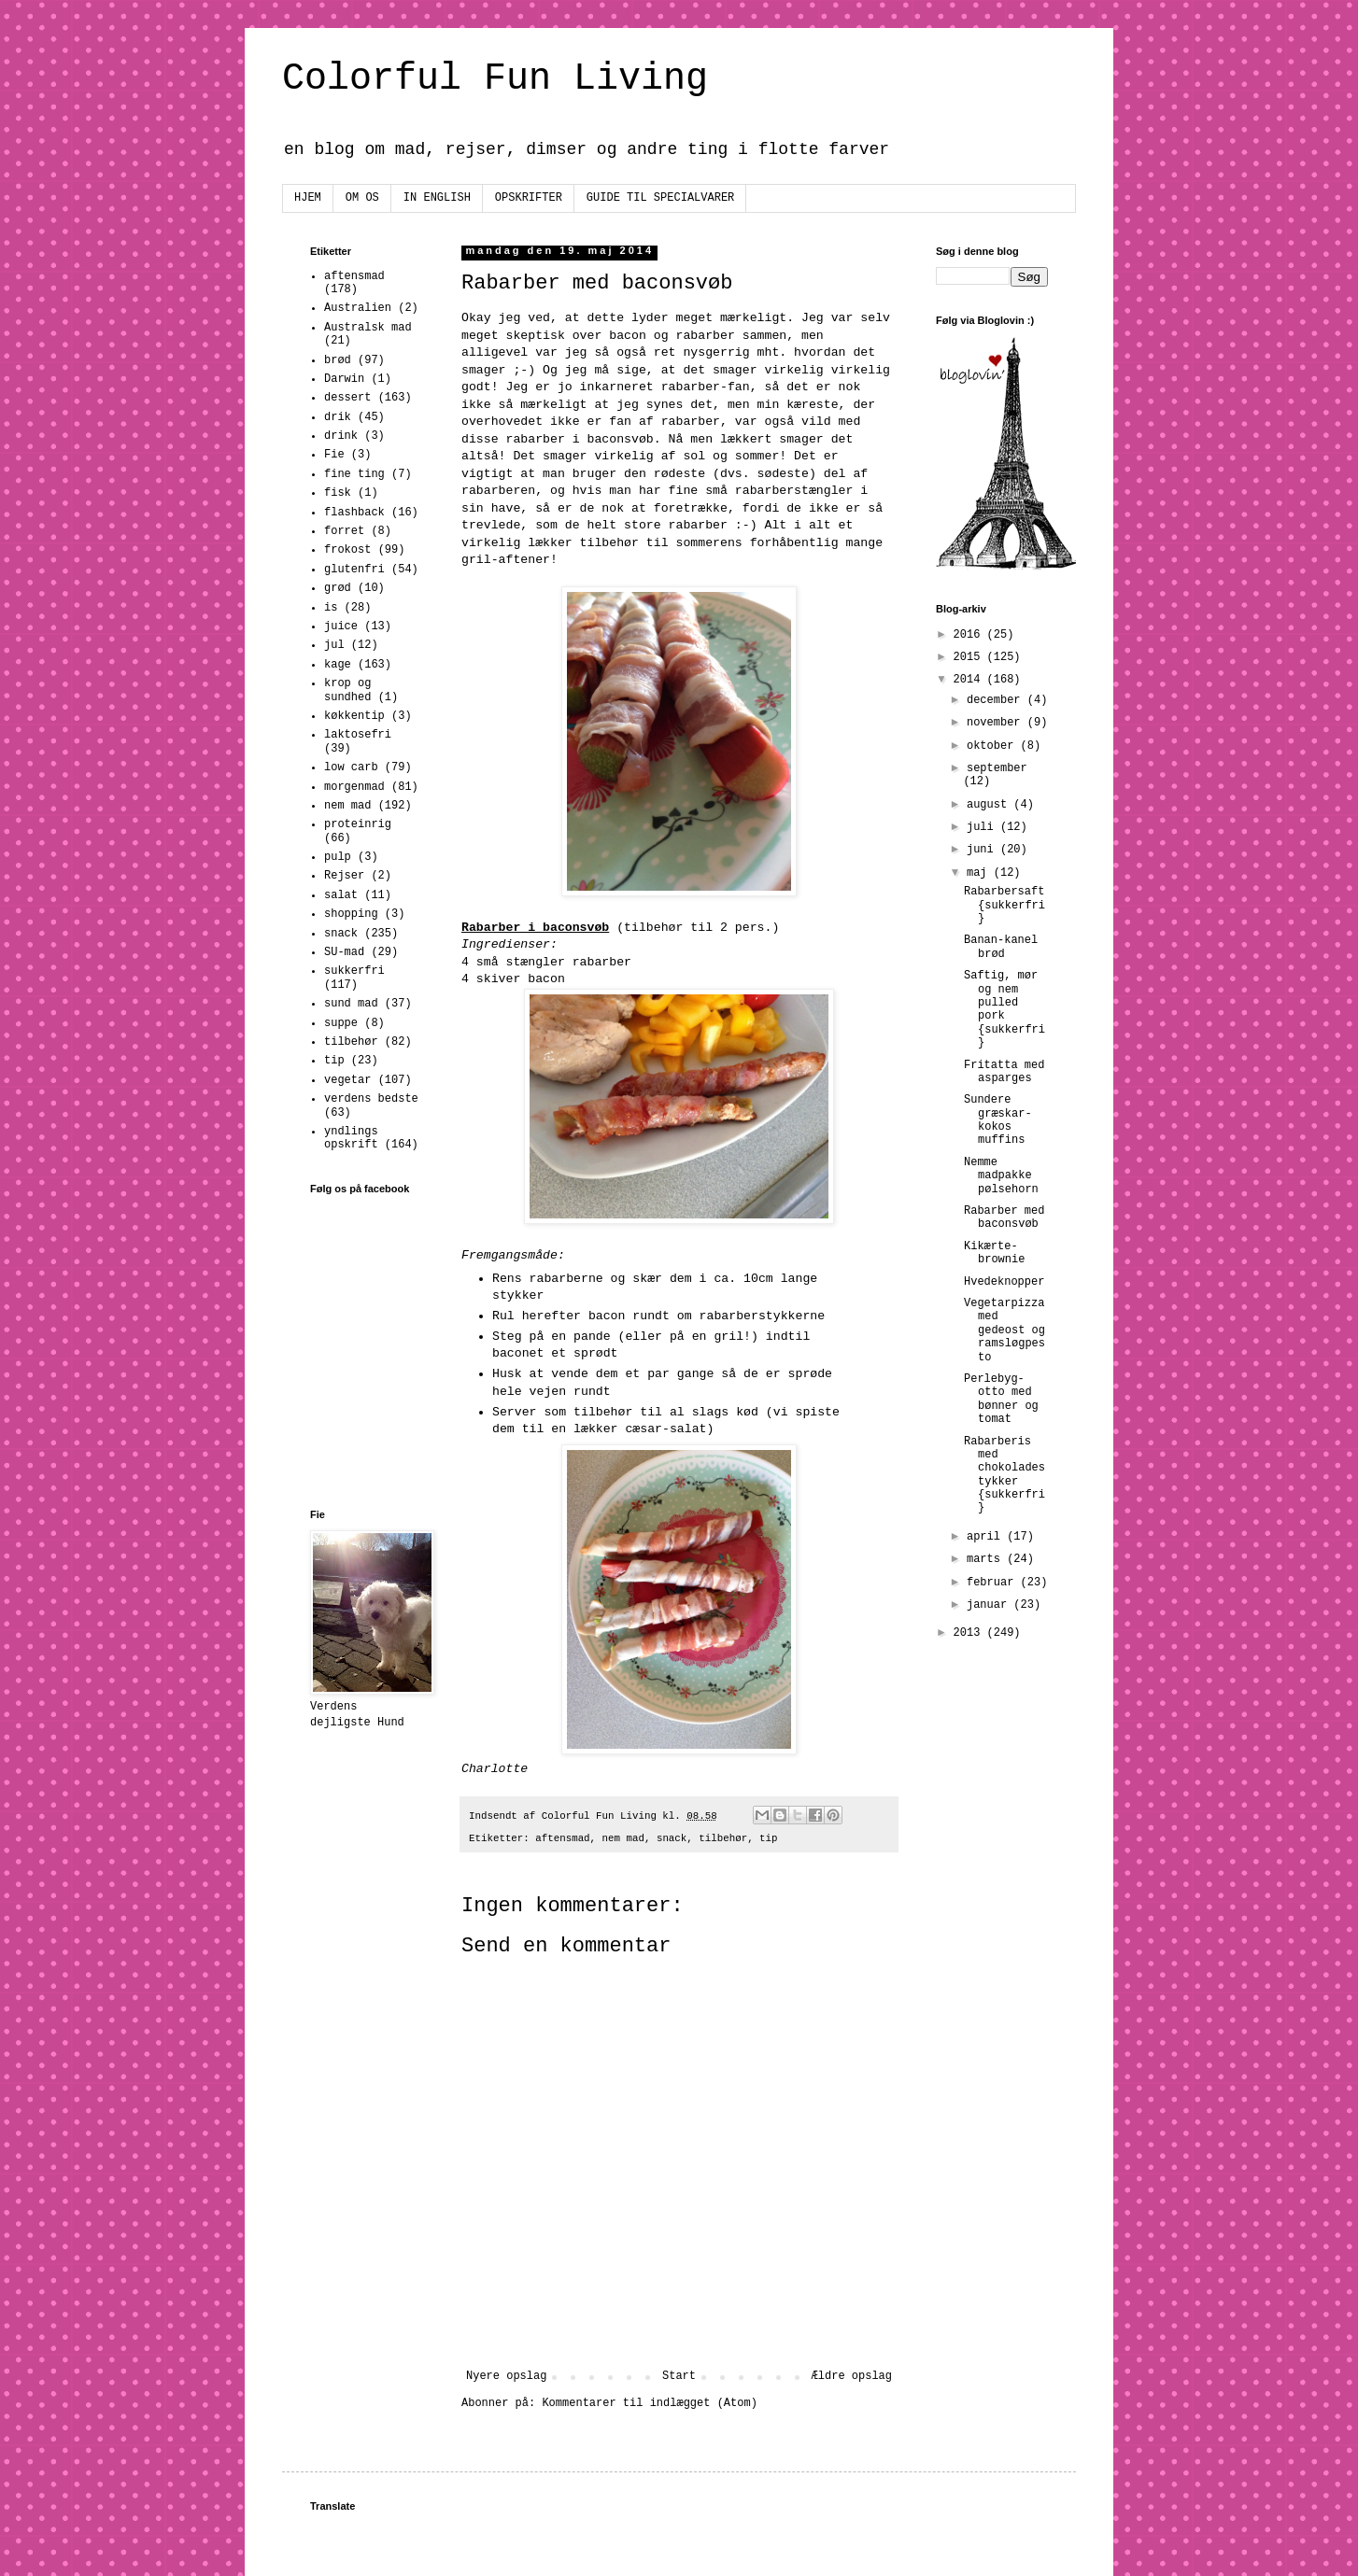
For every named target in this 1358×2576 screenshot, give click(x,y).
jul (334, 645)
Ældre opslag (852, 2376)
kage (337, 664)
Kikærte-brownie (994, 1253)
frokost (347, 549)
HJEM (307, 197)
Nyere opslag (506, 2376)
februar (994, 1582)
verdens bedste (371, 1098)
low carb (351, 767)
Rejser (344, 875)
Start (679, 2376)
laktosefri (357, 734)
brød (337, 360)
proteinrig (357, 824)
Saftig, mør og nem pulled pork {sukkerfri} (1004, 1009)
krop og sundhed (347, 690)
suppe (341, 1023)
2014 (970, 679)
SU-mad (344, 952)
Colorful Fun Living (495, 79)
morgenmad (354, 787)
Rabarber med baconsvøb (1004, 1217)
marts (987, 1559)
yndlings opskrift (351, 1138)
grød (337, 588)
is (330, 607)
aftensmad (562, 1838)
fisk (337, 493)
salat (341, 895)
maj (980, 873)
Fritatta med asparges (1004, 1072)
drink (341, 436)
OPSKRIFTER (528, 197)
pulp (337, 857)
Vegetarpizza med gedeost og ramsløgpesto (1004, 1330)
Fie (334, 454)
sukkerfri (354, 971)
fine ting (354, 474)
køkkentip (354, 716)
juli (983, 827)
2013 (970, 1633)
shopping (351, 914)
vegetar (347, 1080)
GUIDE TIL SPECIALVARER (660, 197)
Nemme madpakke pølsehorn (1001, 1176)
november (997, 722)
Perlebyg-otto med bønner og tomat (1001, 1399)
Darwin (344, 379)
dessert (347, 397)
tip (768, 1838)
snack (671, 1838)
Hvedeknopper (1004, 1281)
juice (341, 626)
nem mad (623, 1838)
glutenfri (354, 569)
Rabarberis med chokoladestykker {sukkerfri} (1004, 1475)
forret (344, 531)
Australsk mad (368, 327)
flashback (354, 512)
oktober (994, 746)
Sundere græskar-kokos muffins (998, 1120)
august (990, 804)
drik (337, 417)
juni (983, 849)
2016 (970, 634)
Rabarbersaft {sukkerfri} (1004, 905)
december (997, 700)
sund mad (351, 1003)
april (987, 1536)
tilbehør (723, 1838)
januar (990, 1605)
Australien (357, 308)
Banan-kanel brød (1001, 947)
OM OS (362, 197)
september (997, 768)
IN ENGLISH (437, 197)
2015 (970, 657)
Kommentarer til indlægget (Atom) (649, 2403)
